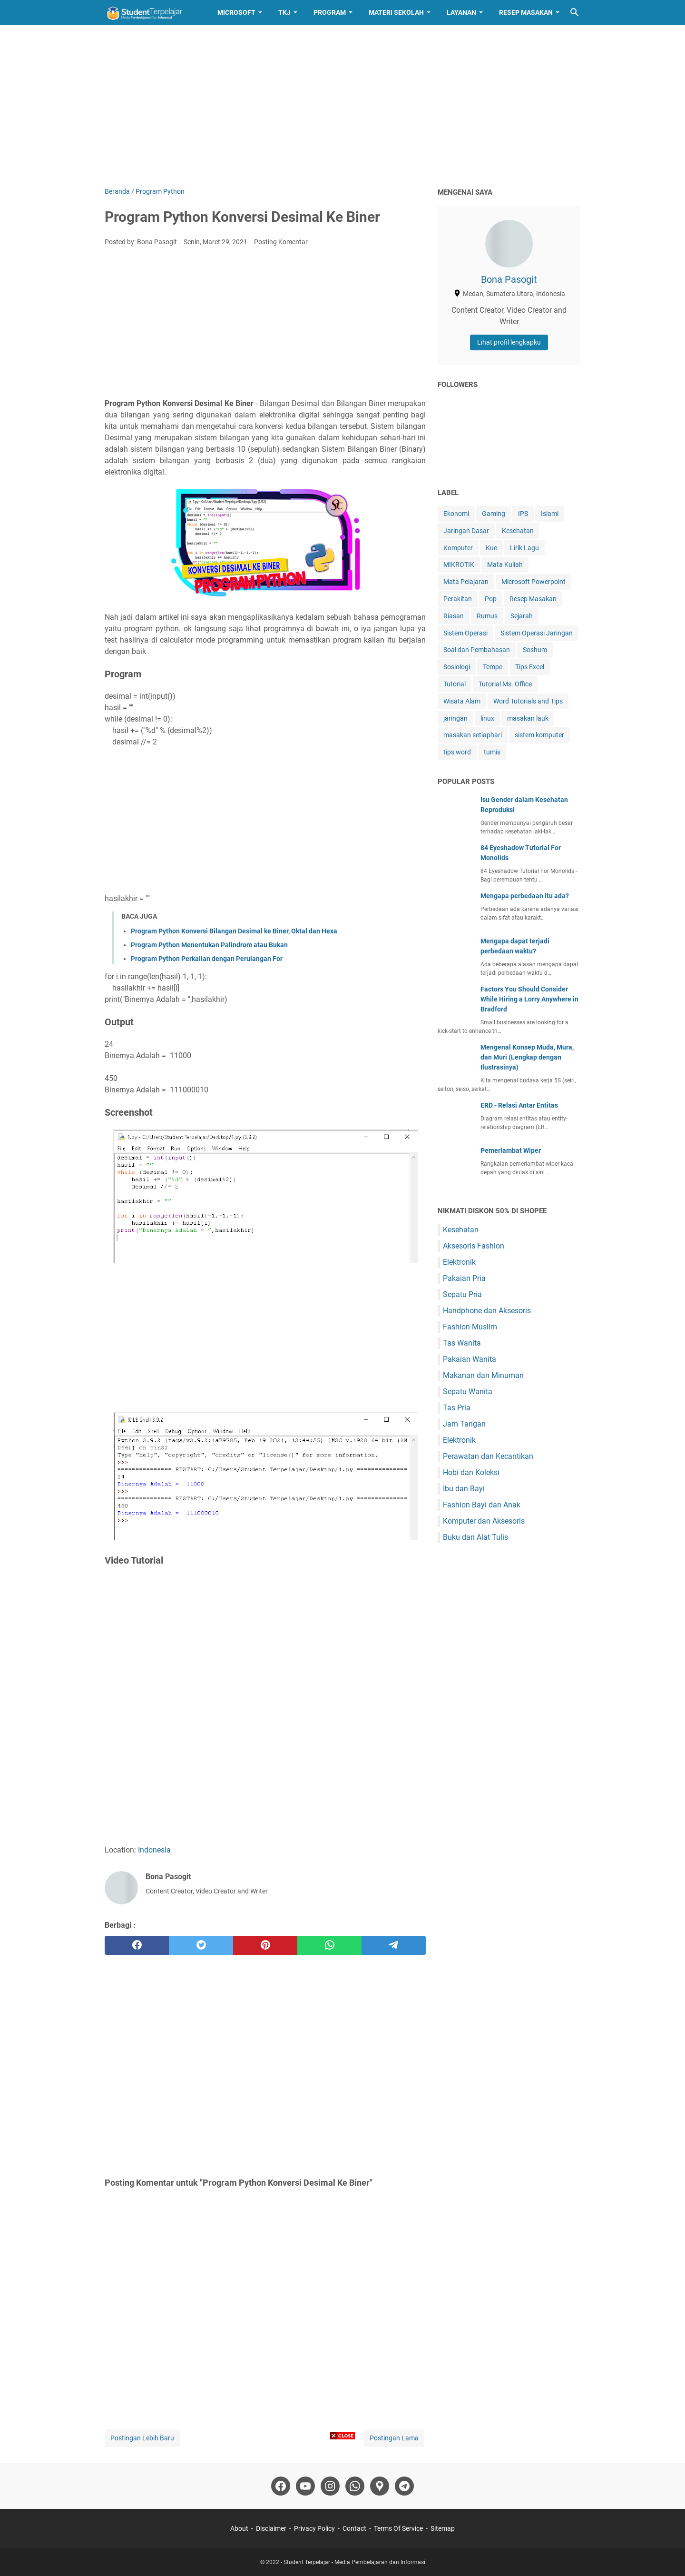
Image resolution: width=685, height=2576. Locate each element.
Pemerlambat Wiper (510, 1150)
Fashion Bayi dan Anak (481, 1504)
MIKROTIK (458, 564)
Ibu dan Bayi (464, 1488)
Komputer (458, 548)
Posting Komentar (281, 242)
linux (487, 718)
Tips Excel (529, 667)
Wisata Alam (461, 701)
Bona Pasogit (509, 279)
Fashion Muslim (470, 1326)
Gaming (493, 513)
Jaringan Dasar (466, 531)
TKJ (284, 12)
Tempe (492, 667)
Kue (491, 548)
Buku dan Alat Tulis (475, 1537)
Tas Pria (456, 1407)
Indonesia (154, 1849)
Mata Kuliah (505, 564)
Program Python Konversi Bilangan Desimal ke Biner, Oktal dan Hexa (234, 931)
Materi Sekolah (396, 12)
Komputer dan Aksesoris (484, 1521)
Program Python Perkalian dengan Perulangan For (207, 958)
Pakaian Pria (464, 1278)
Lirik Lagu (524, 548)
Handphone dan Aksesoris (487, 1310)
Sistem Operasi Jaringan (536, 633)
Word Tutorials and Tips (528, 701)
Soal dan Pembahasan (476, 650)
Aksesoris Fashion (473, 1245)
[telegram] (394, 1945)
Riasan (453, 616)
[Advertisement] (342, 105)
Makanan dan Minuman (483, 1375)
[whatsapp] (329, 1945)
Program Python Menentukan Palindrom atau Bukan (209, 945)
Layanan (461, 12)
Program (329, 12)
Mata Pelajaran (466, 581)
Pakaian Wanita (469, 1359)
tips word (457, 752)
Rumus (487, 616)
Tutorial (454, 684)
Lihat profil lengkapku (509, 342)
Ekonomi (456, 513)
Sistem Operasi (465, 633)
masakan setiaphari (472, 735)
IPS (523, 513)
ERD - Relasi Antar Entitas (519, 1105)
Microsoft (236, 12)
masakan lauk (527, 718)
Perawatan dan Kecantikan (488, 1456)
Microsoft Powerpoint (533, 581)
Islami (549, 513)
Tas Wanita (462, 1342)
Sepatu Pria (462, 1294)
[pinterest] (265, 1945)
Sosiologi (456, 667)
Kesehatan (518, 531)
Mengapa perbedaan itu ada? (524, 896)
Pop (491, 599)
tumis (492, 752)
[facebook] (137, 1945)
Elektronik (459, 1262)
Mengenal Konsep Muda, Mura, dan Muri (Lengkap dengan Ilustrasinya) (527, 1057)
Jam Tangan (464, 1423)
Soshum (535, 650)
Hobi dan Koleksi (471, 1472)
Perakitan (457, 599)
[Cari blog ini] (574, 12)
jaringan (455, 718)
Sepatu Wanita (467, 1391)
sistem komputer (539, 735)
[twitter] (201, 1945)
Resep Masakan (526, 12)
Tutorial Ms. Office (505, 684)
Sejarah (521, 616)
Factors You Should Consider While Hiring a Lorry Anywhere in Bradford (529, 999)
